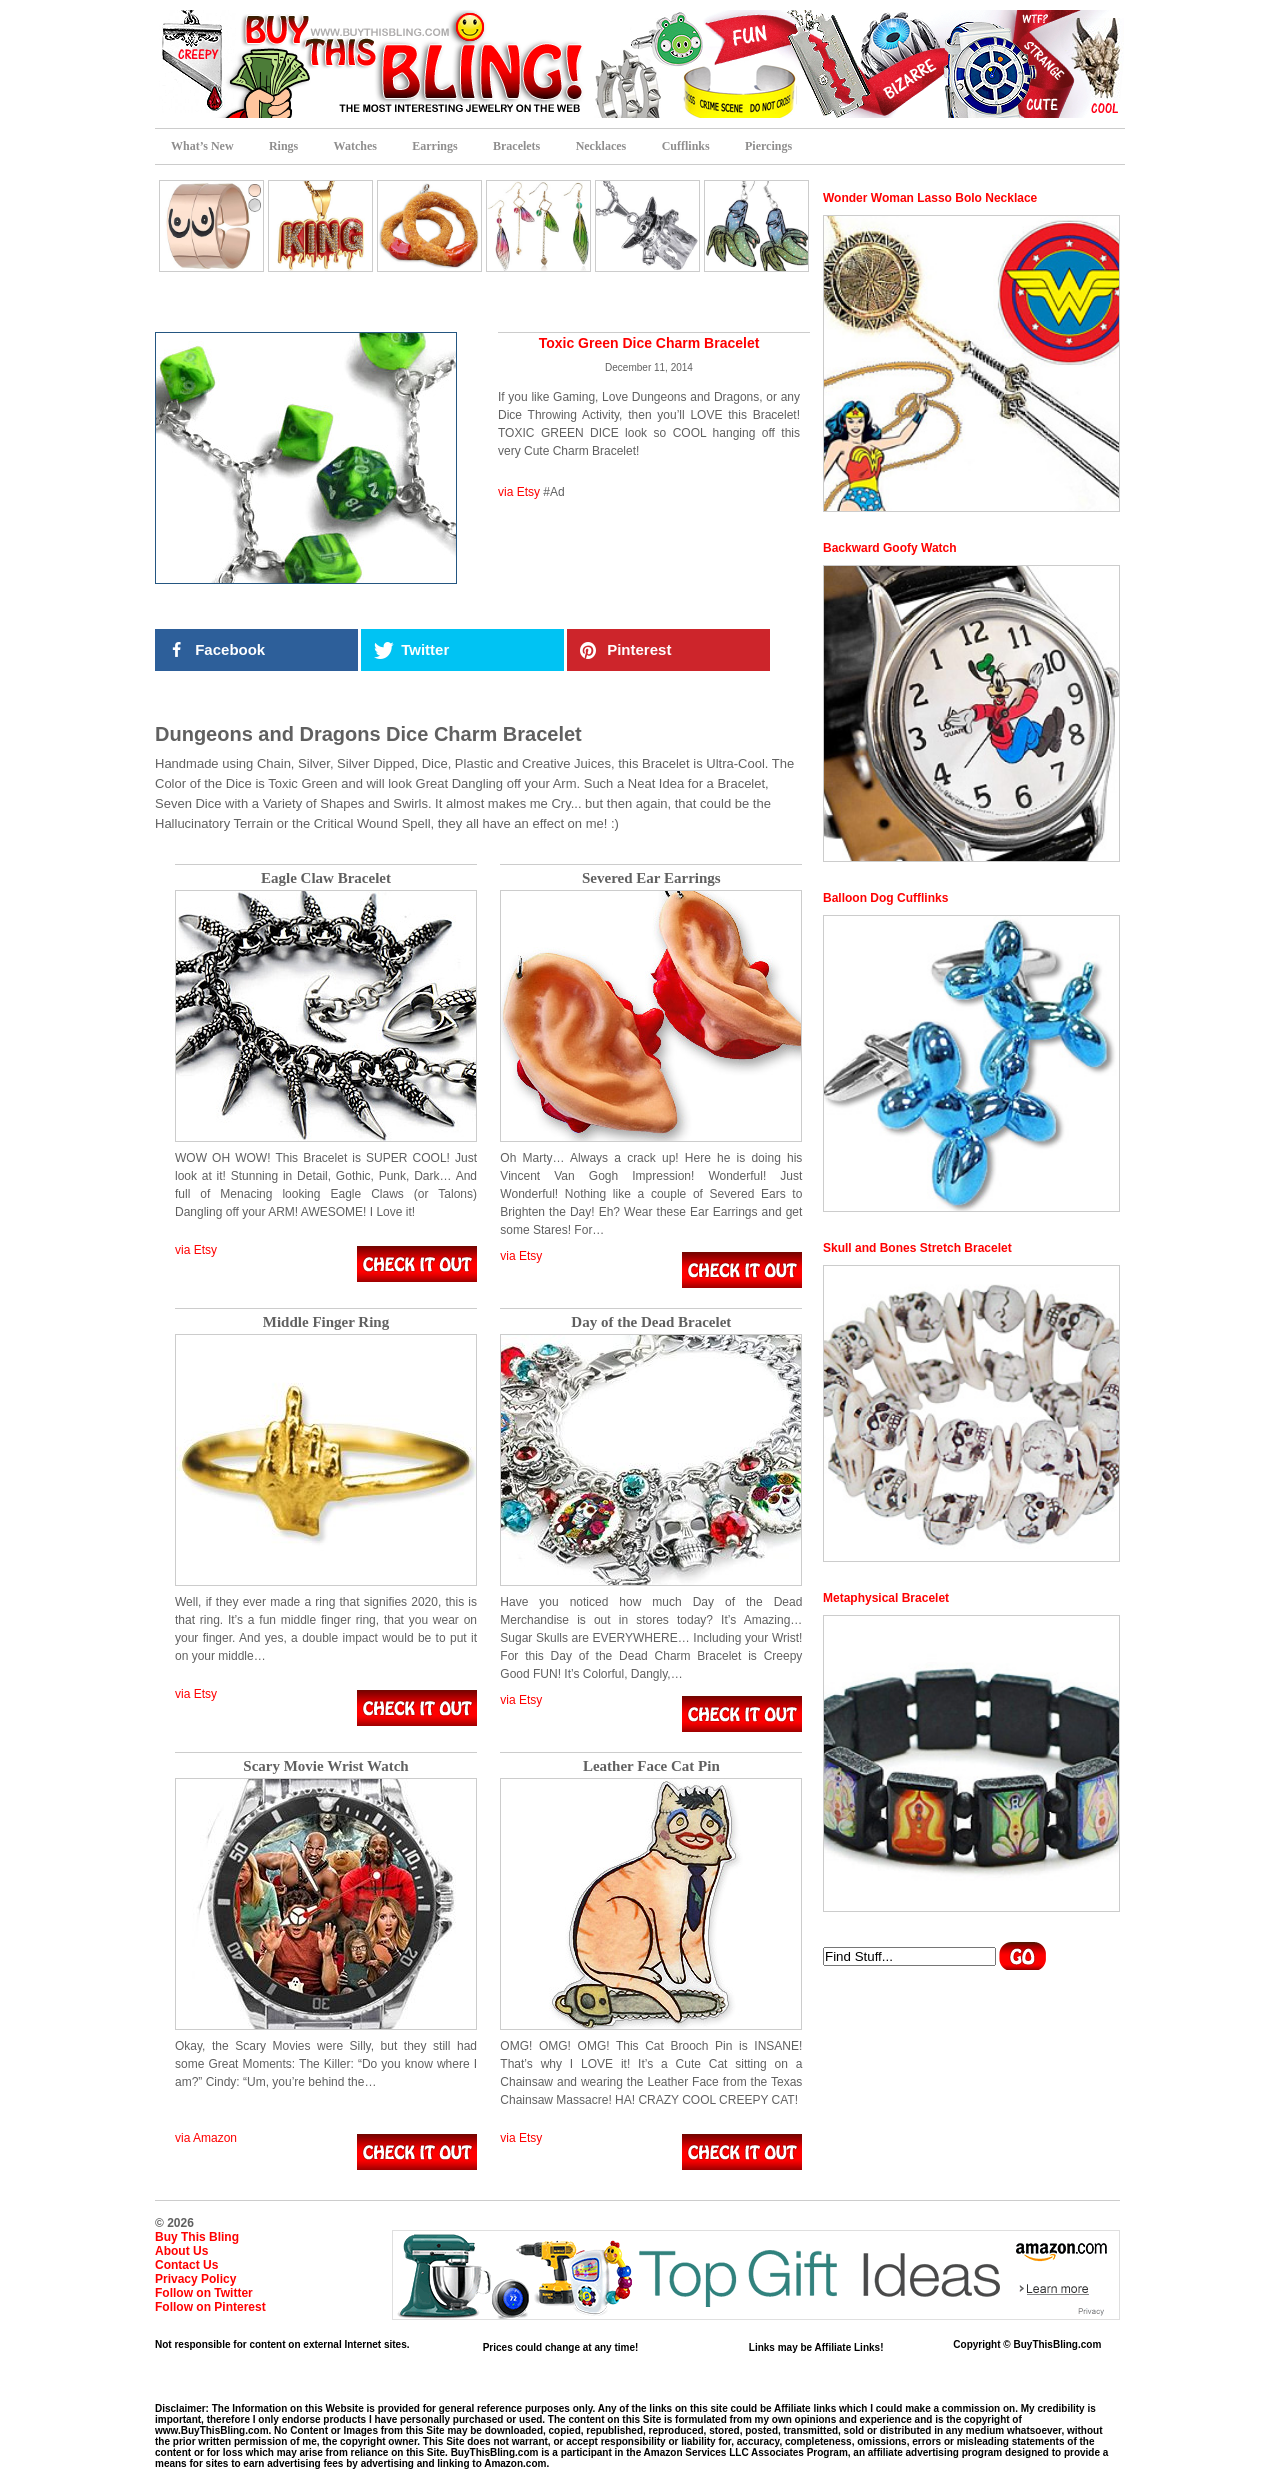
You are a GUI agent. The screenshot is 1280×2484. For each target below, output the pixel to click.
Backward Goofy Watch (890, 548)
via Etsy (519, 492)
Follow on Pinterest (210, 2307)
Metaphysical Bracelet (886, 1598)
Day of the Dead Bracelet (651, 1322)
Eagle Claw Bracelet (326, 878)
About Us (181, 2251)
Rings (283, 146)
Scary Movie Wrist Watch (325, 1766)
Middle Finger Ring (326, 1322)
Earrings (434, 146)
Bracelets (516, 146)
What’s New (202, 146)
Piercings (768, 146)
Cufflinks (686, 146)
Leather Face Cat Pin (651, 1766)
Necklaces (601, 146)
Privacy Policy (195, 2279)
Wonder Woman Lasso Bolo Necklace (930, 198)
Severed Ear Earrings (651, 878)
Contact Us (186, 2265)
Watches (355, 146)
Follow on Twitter (204, 2293)
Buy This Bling (197, 2237)
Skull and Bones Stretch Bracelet (917, 1248)
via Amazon (206, 2138)
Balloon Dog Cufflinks (885, 898)
